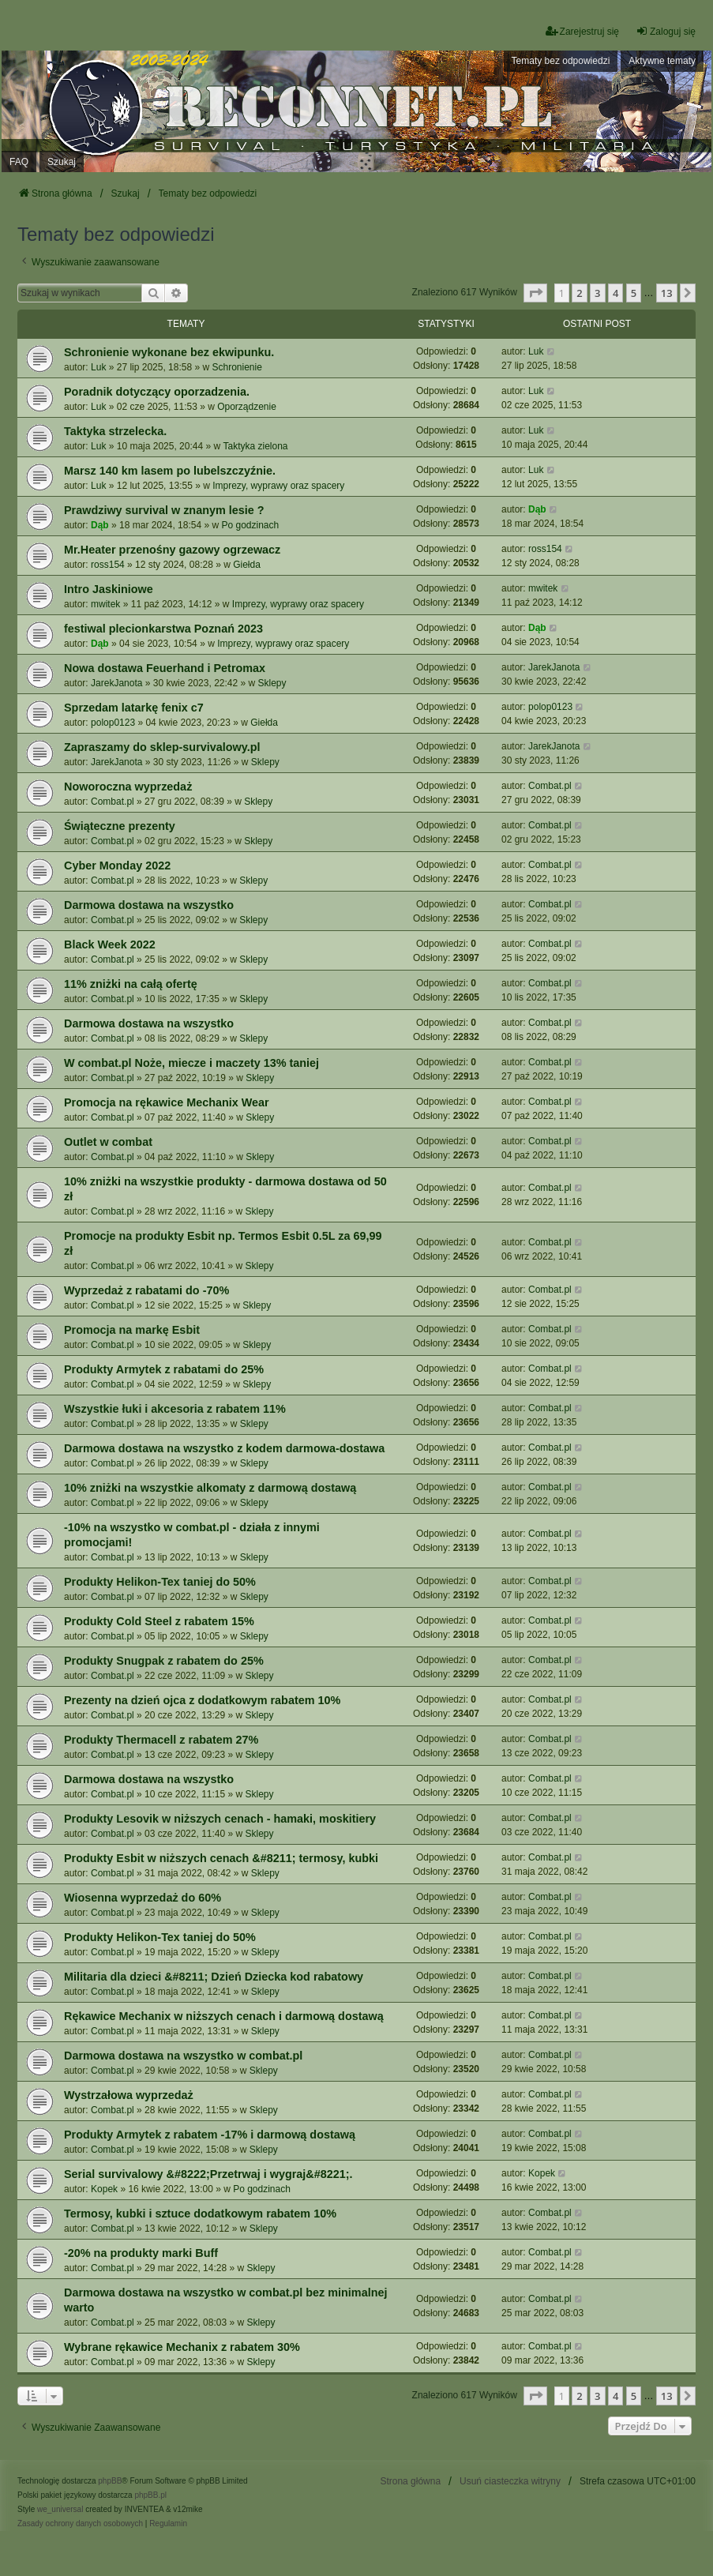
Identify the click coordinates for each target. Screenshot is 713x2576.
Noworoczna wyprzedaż (128, 786)
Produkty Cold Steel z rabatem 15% (159, 1621)
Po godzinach (250, 525)
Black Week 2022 (110, 944)
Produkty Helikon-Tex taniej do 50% (160, 1581)
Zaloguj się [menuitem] (666, 31)
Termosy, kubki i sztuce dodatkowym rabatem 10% (200, 2213)
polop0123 (113, 722)
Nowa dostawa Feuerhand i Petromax (164, 668)
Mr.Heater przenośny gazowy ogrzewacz (172, 549)
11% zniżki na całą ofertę (130, 984)
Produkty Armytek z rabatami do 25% (164, 1369)
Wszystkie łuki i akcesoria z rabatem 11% (175, 1409)
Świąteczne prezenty (119, 826)
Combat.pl (112, 801)
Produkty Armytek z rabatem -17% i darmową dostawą (209, 2134)
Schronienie (237, 367)
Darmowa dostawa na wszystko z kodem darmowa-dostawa (224, 1448)
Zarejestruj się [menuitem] (582, 31)
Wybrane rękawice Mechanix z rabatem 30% (182, 2347)
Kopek (104, 2189)
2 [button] (579, 293)
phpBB (110, 2480)
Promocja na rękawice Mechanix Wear (166, 1102)
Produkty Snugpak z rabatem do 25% (164, 1660)
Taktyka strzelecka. (115, 431)
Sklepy (272, 683)
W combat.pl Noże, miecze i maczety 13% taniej (191, 1063)
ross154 (108, 564)
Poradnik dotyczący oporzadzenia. (157, 391)
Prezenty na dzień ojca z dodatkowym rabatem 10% (202, 1700)
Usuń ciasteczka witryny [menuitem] (510, 2481)
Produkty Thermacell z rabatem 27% (161, 1739)
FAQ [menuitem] (18, 161)
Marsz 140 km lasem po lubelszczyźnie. (170, 470)
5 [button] (633, 293)
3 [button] (597, 293)
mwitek (105, 604)
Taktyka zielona (255, 446)
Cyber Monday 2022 (117, 865)
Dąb (100, 525)
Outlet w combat (108, 1142)
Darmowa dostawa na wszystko (149, 905)
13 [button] (667, 293)
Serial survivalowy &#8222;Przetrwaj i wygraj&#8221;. (208, 2174)
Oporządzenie (246, 406)
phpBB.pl (150, 2495)
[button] (535, 293)
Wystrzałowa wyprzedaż (128, 2095)
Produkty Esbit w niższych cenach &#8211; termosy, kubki (221, 1858)
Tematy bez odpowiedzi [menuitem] (561, 60)
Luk (98, 367)
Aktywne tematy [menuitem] (662, 60)
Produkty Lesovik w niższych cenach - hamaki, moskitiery (220, 1818)
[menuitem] (80, 2524)
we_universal (60, 2509)
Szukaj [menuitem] (61, 161)
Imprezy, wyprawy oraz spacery (278, 485)
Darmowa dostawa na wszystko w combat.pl (183, 2055)
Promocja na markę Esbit (132, 1330)
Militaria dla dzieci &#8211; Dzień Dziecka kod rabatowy (213, 1976)
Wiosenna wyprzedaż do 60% (142, 1897)
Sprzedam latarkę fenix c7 (134, 707)
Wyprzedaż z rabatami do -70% (146, 1290)
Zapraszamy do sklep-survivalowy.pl (162, 747)
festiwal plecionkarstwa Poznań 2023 (163, 628)
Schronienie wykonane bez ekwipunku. (169, 352)
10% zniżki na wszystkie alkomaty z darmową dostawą (210, 1487)
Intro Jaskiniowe (108, 589)
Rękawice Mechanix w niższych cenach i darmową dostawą (224, 2016)
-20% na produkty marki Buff (141, 2253)
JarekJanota (116, 683)
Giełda (247, 564)
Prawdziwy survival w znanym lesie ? (164, 510)
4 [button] (615, 293)
